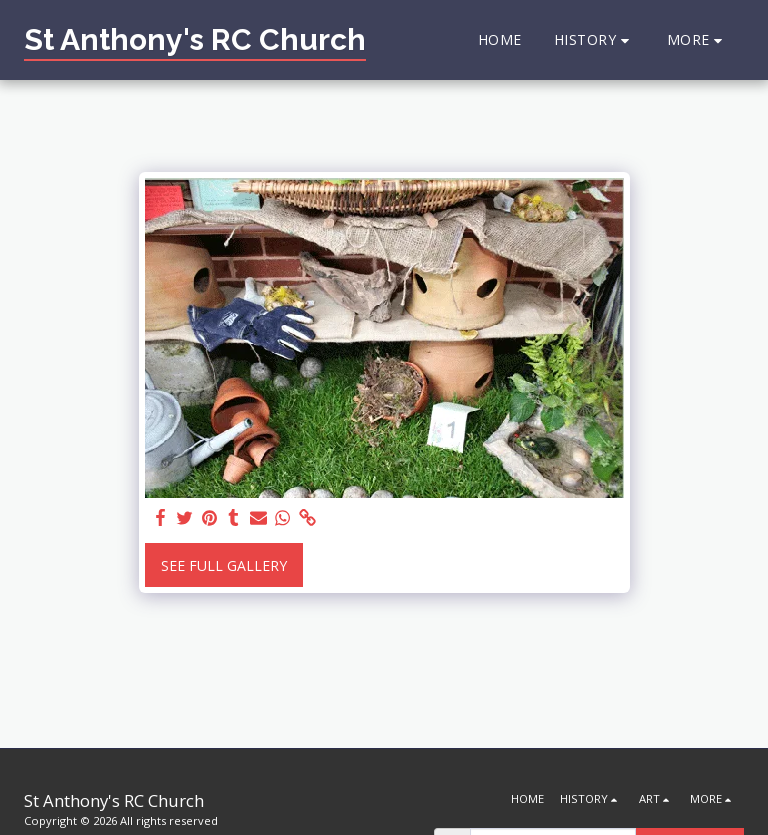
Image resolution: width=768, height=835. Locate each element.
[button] (594, 40)
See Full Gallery (224, 565)
